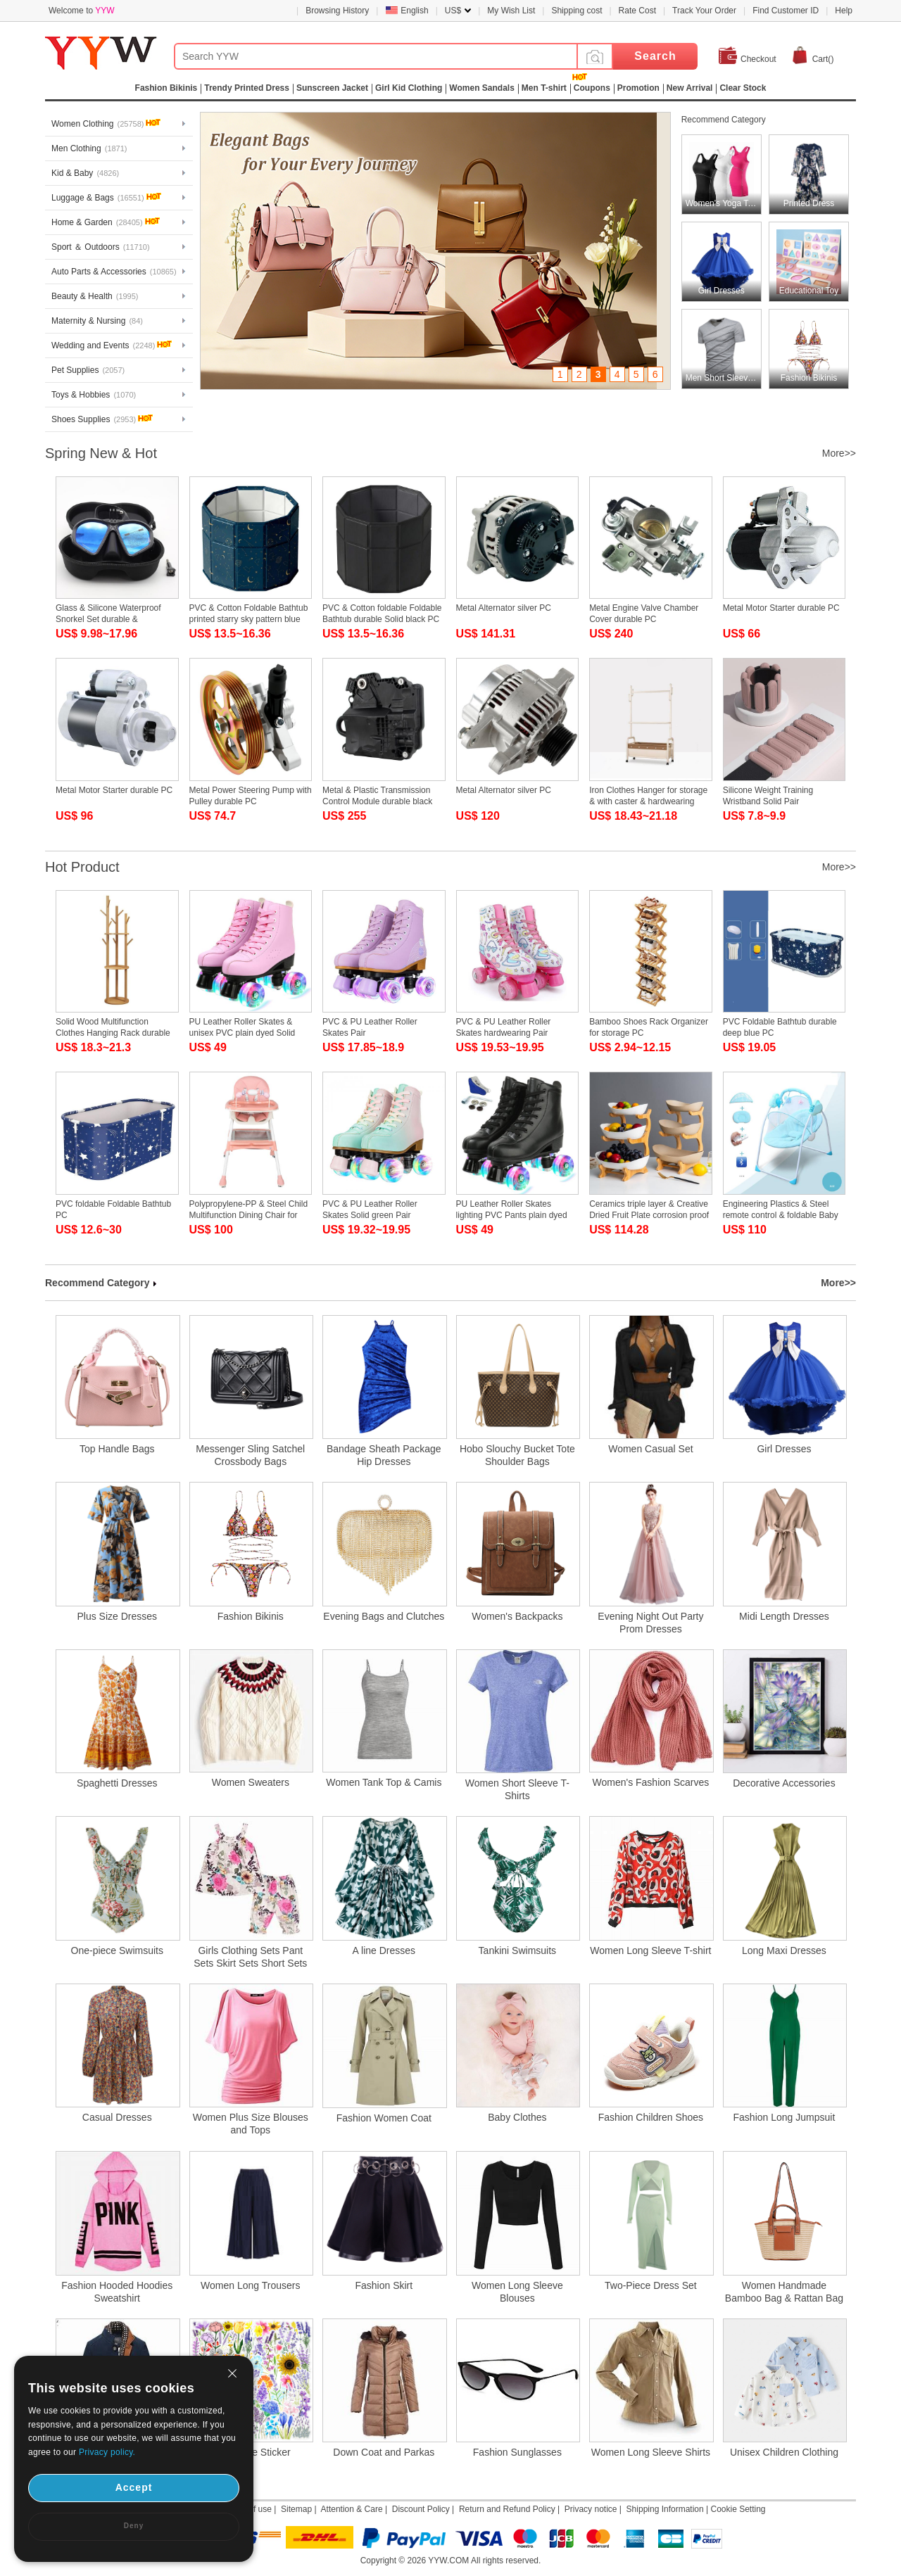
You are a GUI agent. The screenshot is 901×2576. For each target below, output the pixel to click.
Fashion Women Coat (383, 2118)
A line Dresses (384, 1950)
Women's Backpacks (517, 1616)
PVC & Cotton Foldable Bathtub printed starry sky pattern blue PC (248, 619)
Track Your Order (704, 10)
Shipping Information (665, 2509)
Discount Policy (421, 2509)
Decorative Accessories (784, 1783)
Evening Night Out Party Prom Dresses (650, 1623)
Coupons (592, 88)
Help (843, 10)
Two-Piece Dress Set (651, 2285)
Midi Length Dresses (784, 1616)
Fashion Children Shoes (650, 2117)
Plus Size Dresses (117, 1616)
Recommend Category (723, 120)
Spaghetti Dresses (117, 1783)
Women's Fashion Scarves (650, 1782)
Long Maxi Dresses (784, 1950)
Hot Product (82, 867)
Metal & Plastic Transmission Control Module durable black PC (377, 801)
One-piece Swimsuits (117, 1950)
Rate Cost (637, 10)
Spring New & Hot (101, 453)
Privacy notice (591, 2509)
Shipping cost (576, 10)
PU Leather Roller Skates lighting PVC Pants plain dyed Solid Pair (511, 1215)
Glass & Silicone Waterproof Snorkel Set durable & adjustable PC (108, 619)
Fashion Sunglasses (517, 2452)
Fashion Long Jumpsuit (784, 2117)
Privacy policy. (107, 2452)
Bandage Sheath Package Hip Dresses (384, 1455)
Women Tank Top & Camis (383, 1782)
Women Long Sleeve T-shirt (650, 1950)
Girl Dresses (784, 1448)
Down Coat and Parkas (383, 2452)
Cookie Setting (737, 2509)
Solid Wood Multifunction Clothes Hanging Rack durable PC (113, 1033)
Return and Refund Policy (507, 2509)
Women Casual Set (650, 1448)
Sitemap (296, 2509)
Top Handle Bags (117, 1448)
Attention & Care (352, 2509)
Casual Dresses (117, 2117)
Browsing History (337, 10)
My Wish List (511, 10)
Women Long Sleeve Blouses (517, 2292)
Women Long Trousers (250, 2285)
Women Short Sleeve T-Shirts (517, 1789)
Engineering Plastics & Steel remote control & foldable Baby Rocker (780, 1215)
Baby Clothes (517, 2117)
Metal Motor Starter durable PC (781, 608)
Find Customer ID (785, 10)
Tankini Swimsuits (517, 1950)
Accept (134, 2487)
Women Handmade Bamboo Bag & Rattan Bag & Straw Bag (784, 2292)
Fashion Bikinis (251, 1616)
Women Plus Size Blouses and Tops (250, 2124)
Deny (134, 2526)
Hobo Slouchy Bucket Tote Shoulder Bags (517, 1455)
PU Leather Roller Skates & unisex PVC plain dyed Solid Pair (242, 1033)
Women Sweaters (250, 1782)
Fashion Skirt (383, 2285)
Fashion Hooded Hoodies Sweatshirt (116, 2292)
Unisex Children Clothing (784, 2452)
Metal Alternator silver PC (503, 608)
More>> (839, 453)
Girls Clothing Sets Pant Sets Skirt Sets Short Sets (250, 1957)
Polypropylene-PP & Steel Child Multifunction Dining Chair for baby (248, 1215)
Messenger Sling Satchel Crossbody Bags (250, 1455)
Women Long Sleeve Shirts (650, 2452)
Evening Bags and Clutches (383, 1616)
